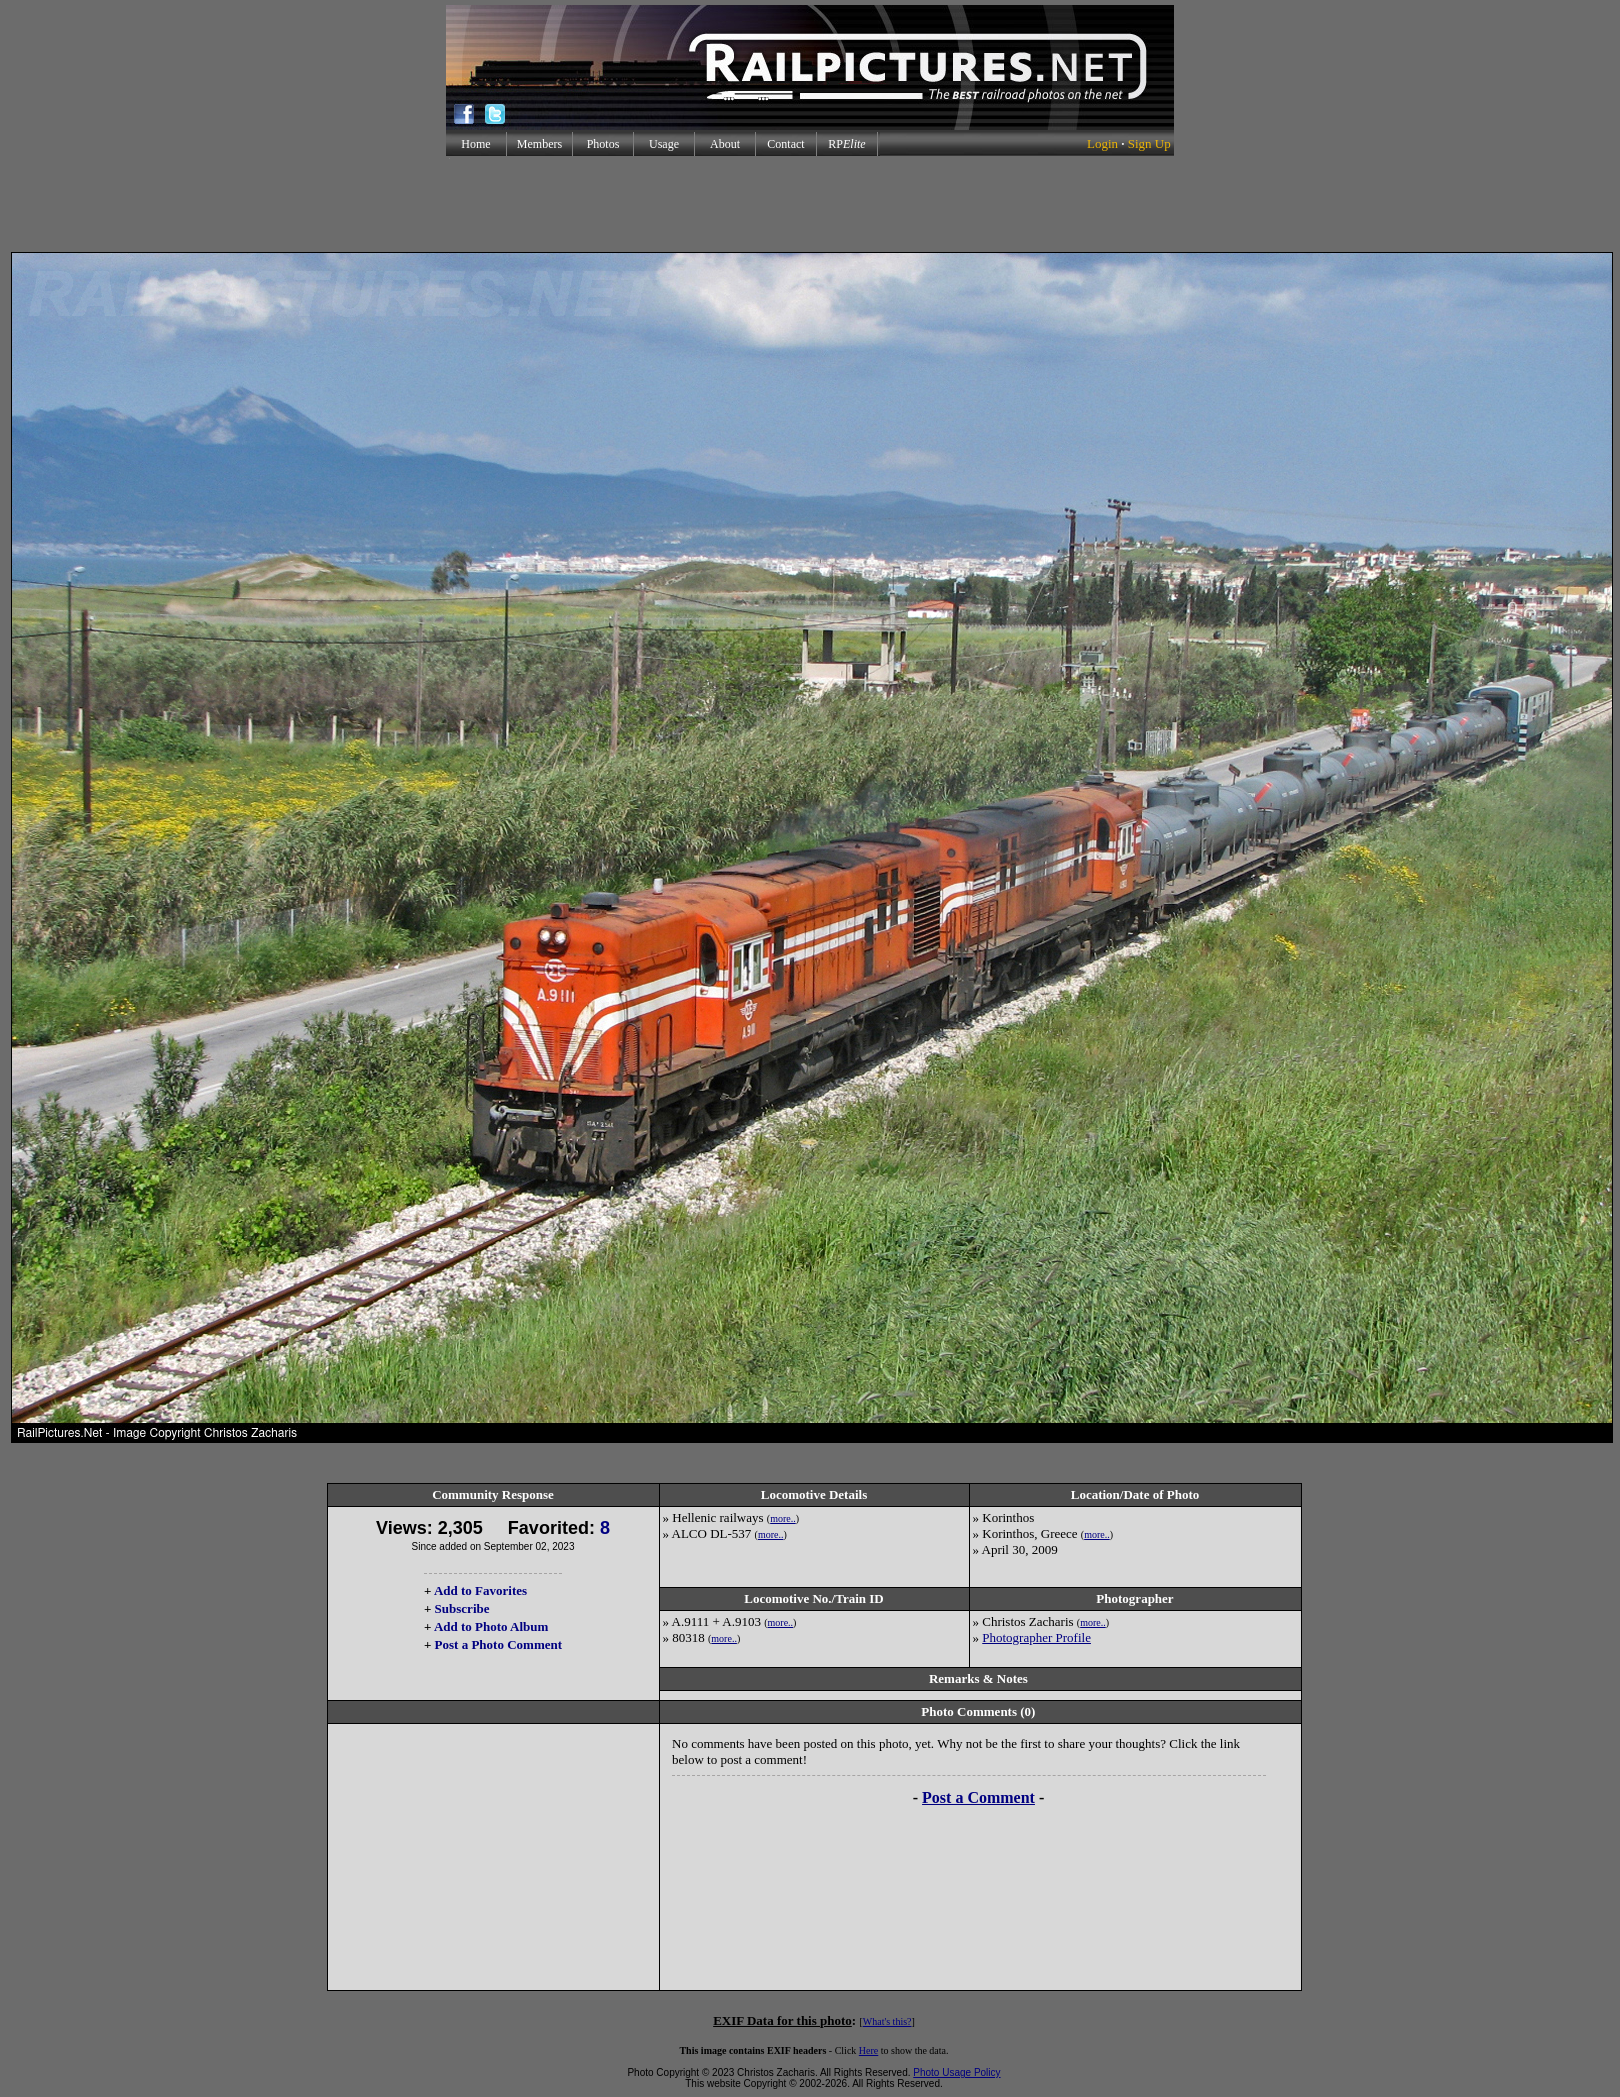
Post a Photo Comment (498, 1644)
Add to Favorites (480, 1590)
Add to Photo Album (491, 1626)
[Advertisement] (810, 204)
